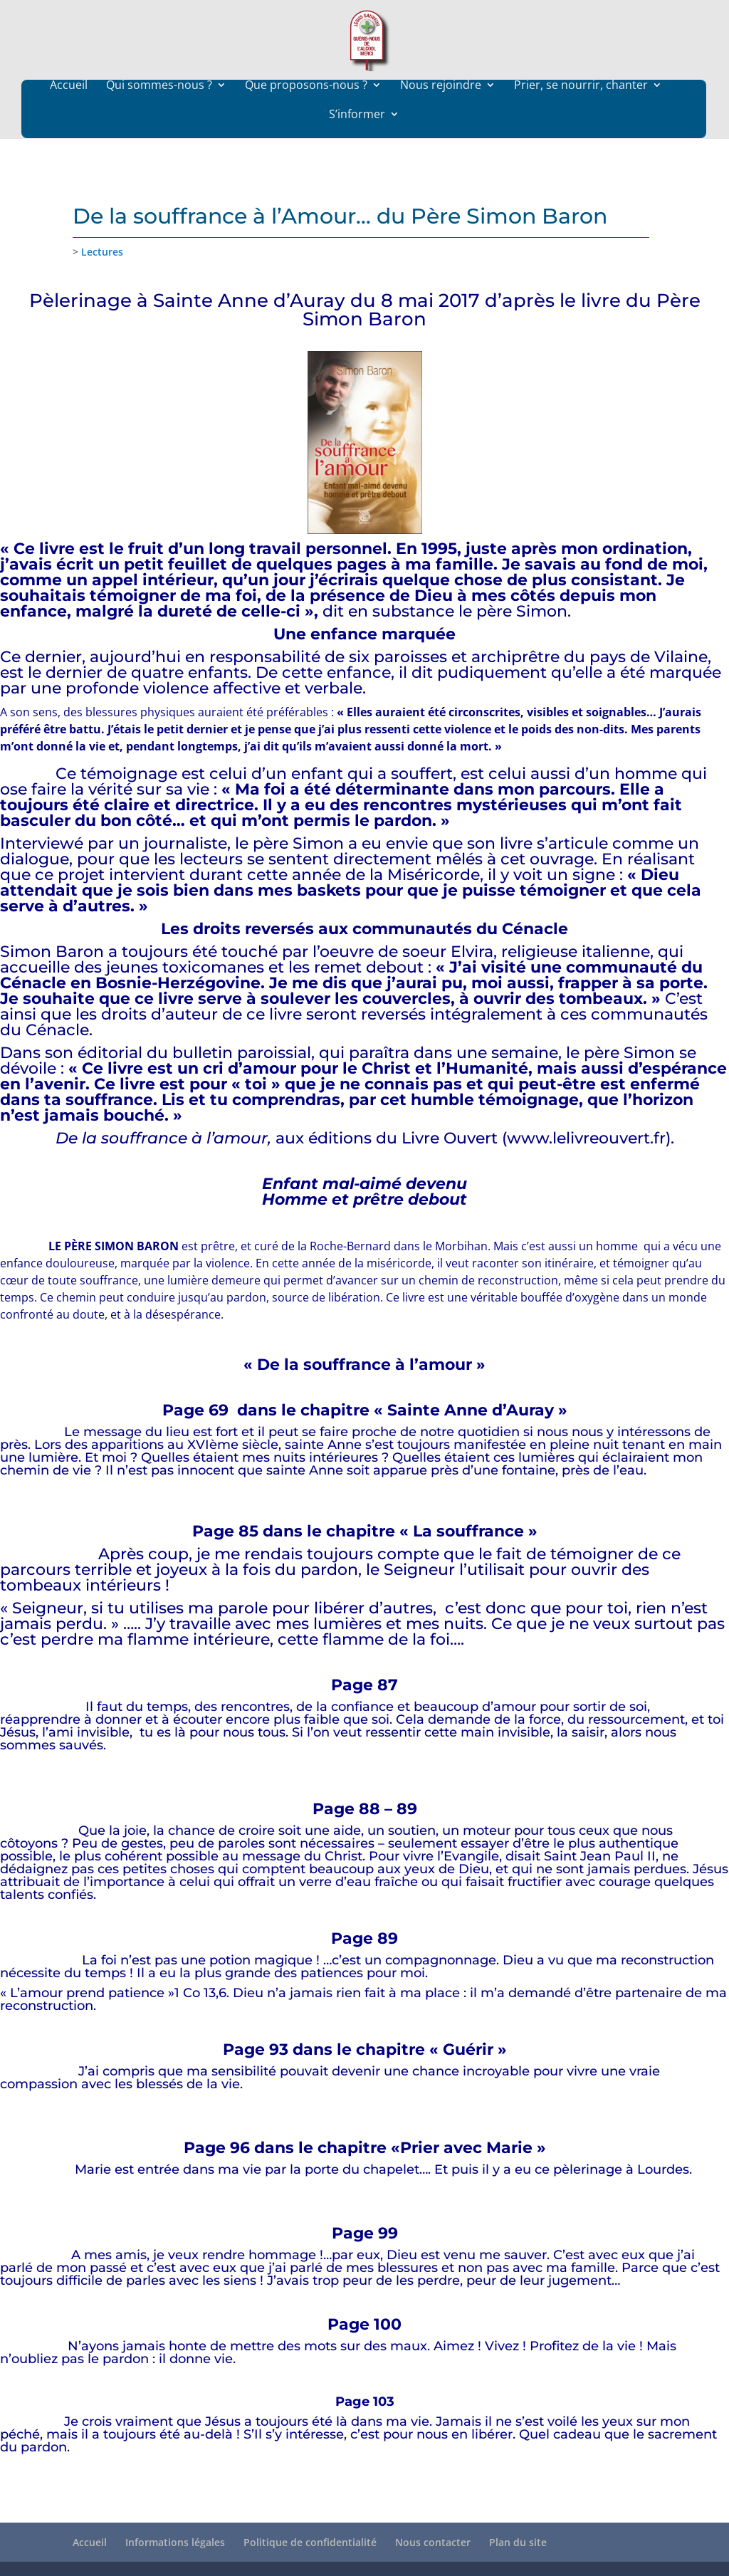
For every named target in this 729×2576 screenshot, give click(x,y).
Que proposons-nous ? (306, 113)
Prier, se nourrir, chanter (581, 113)
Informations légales (175, 2542)
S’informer (357, 142)
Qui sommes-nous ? (159, 113)
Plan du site (518, 2542)
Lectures (102, 251)
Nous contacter (433, 2542)
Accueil (69, 113)
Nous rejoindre (440, 113)
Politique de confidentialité (310, 2542)
